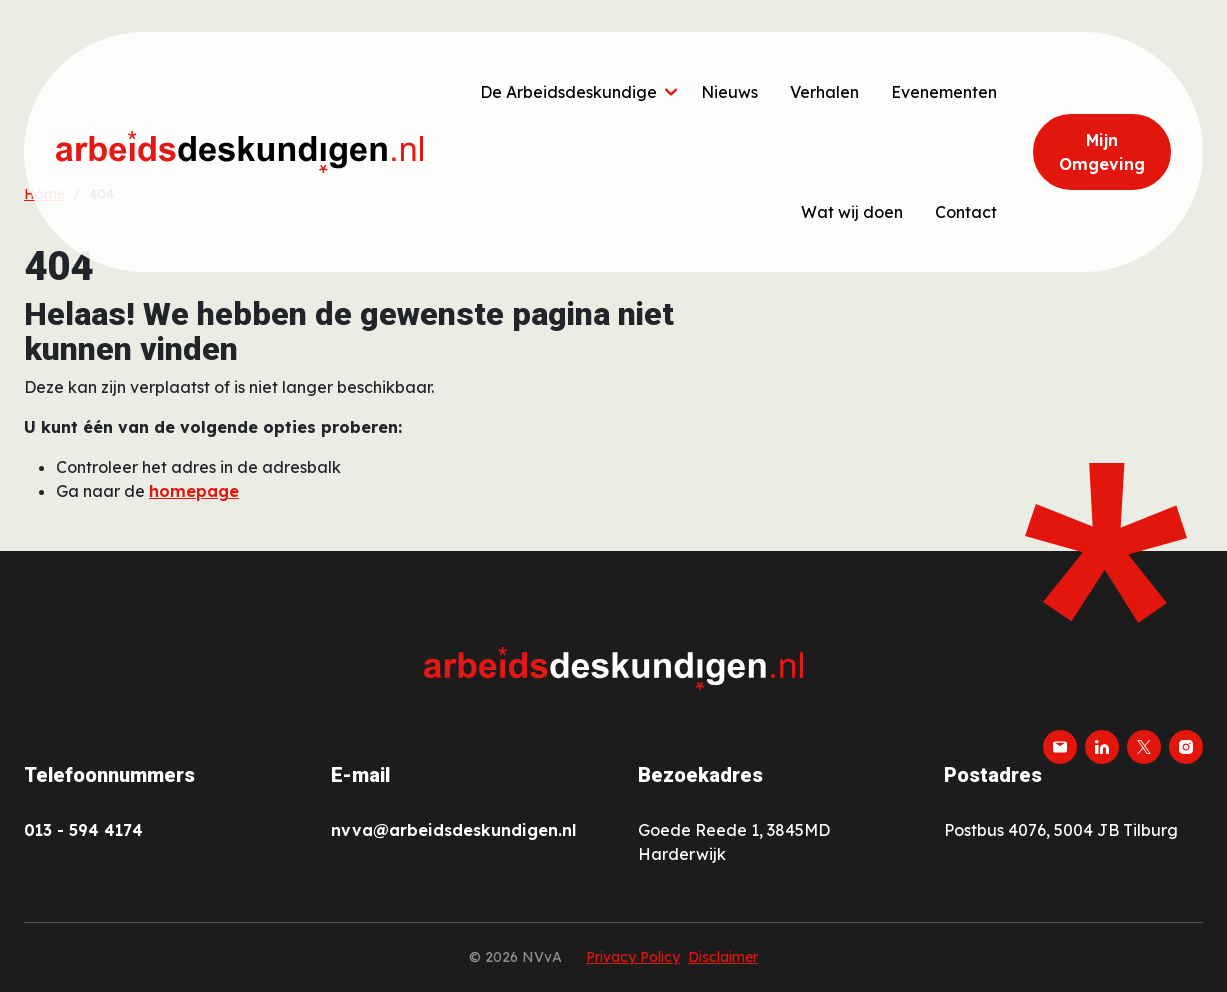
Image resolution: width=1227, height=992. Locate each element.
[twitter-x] (1144, 747)
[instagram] (1186, 747)
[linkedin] (1102, 747)
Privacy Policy (633, 957)
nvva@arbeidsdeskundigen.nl (453, 830)
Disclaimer (723, 957)
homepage (194, 491)
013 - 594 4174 (83, 830)
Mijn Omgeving (1102, 152)
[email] (1060, 747)
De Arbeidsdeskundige (568, 92)
